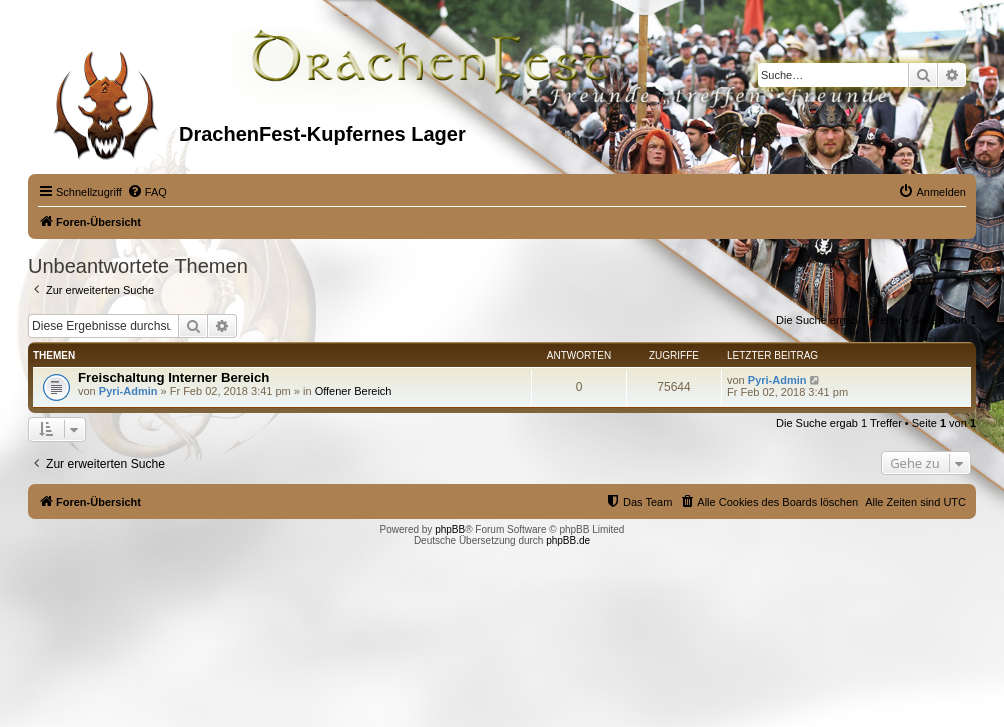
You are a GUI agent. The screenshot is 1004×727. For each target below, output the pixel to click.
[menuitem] (147, 192)
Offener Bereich (353, 391)
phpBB (450, 529)
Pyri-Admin (128, 391)
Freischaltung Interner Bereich (173, 377)
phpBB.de (568, 540)
